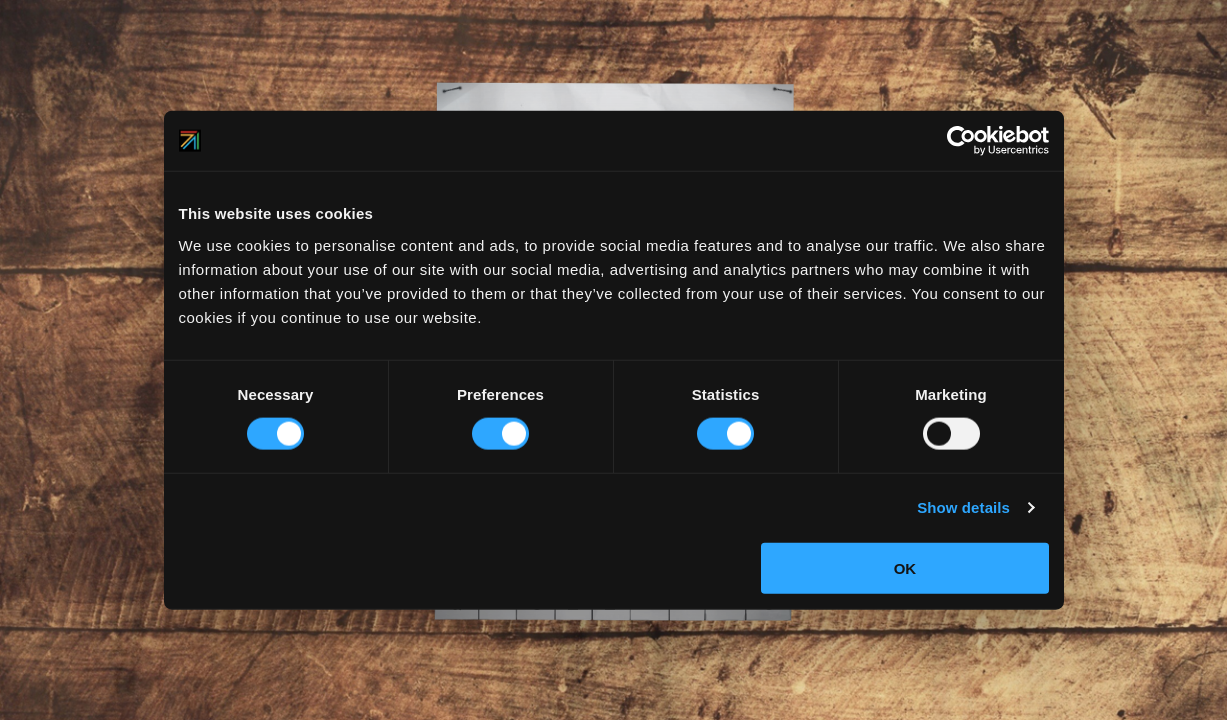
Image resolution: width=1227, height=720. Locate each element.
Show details (963, 507)
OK (905, 567)
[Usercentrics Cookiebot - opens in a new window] (961, 141)
